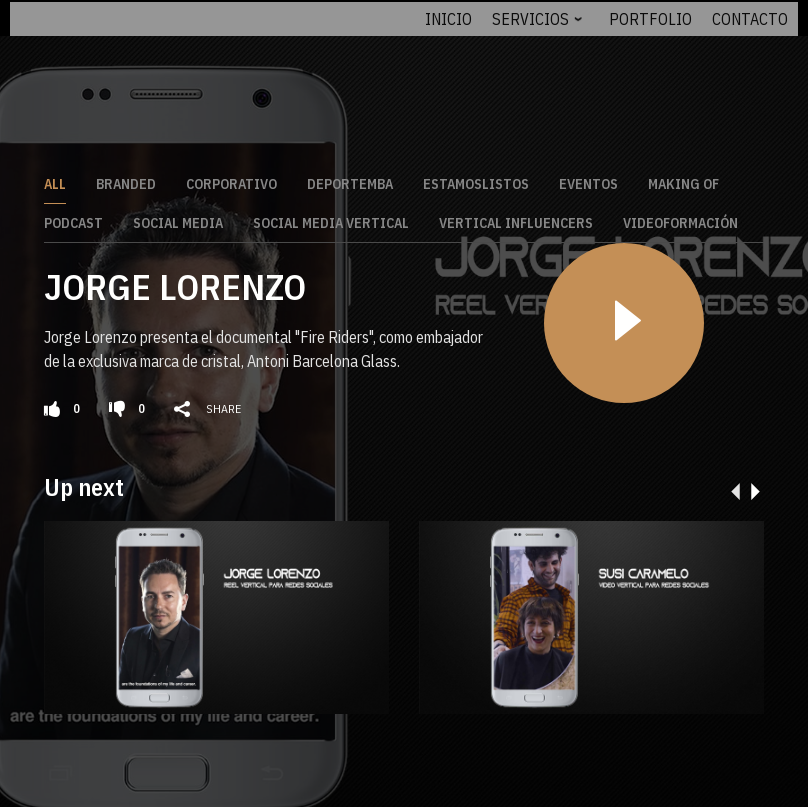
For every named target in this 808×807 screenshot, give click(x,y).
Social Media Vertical (331, 219)
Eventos (588, 180)
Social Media (178, 219)
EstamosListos (476, 180)
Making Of (683, 180)
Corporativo (231, 180)
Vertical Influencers (516, 219)
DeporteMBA (350, 180)
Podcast (73, 219)
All (55, 180)
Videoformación (680, 219)
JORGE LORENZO (175, 282)
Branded (126, 180)
